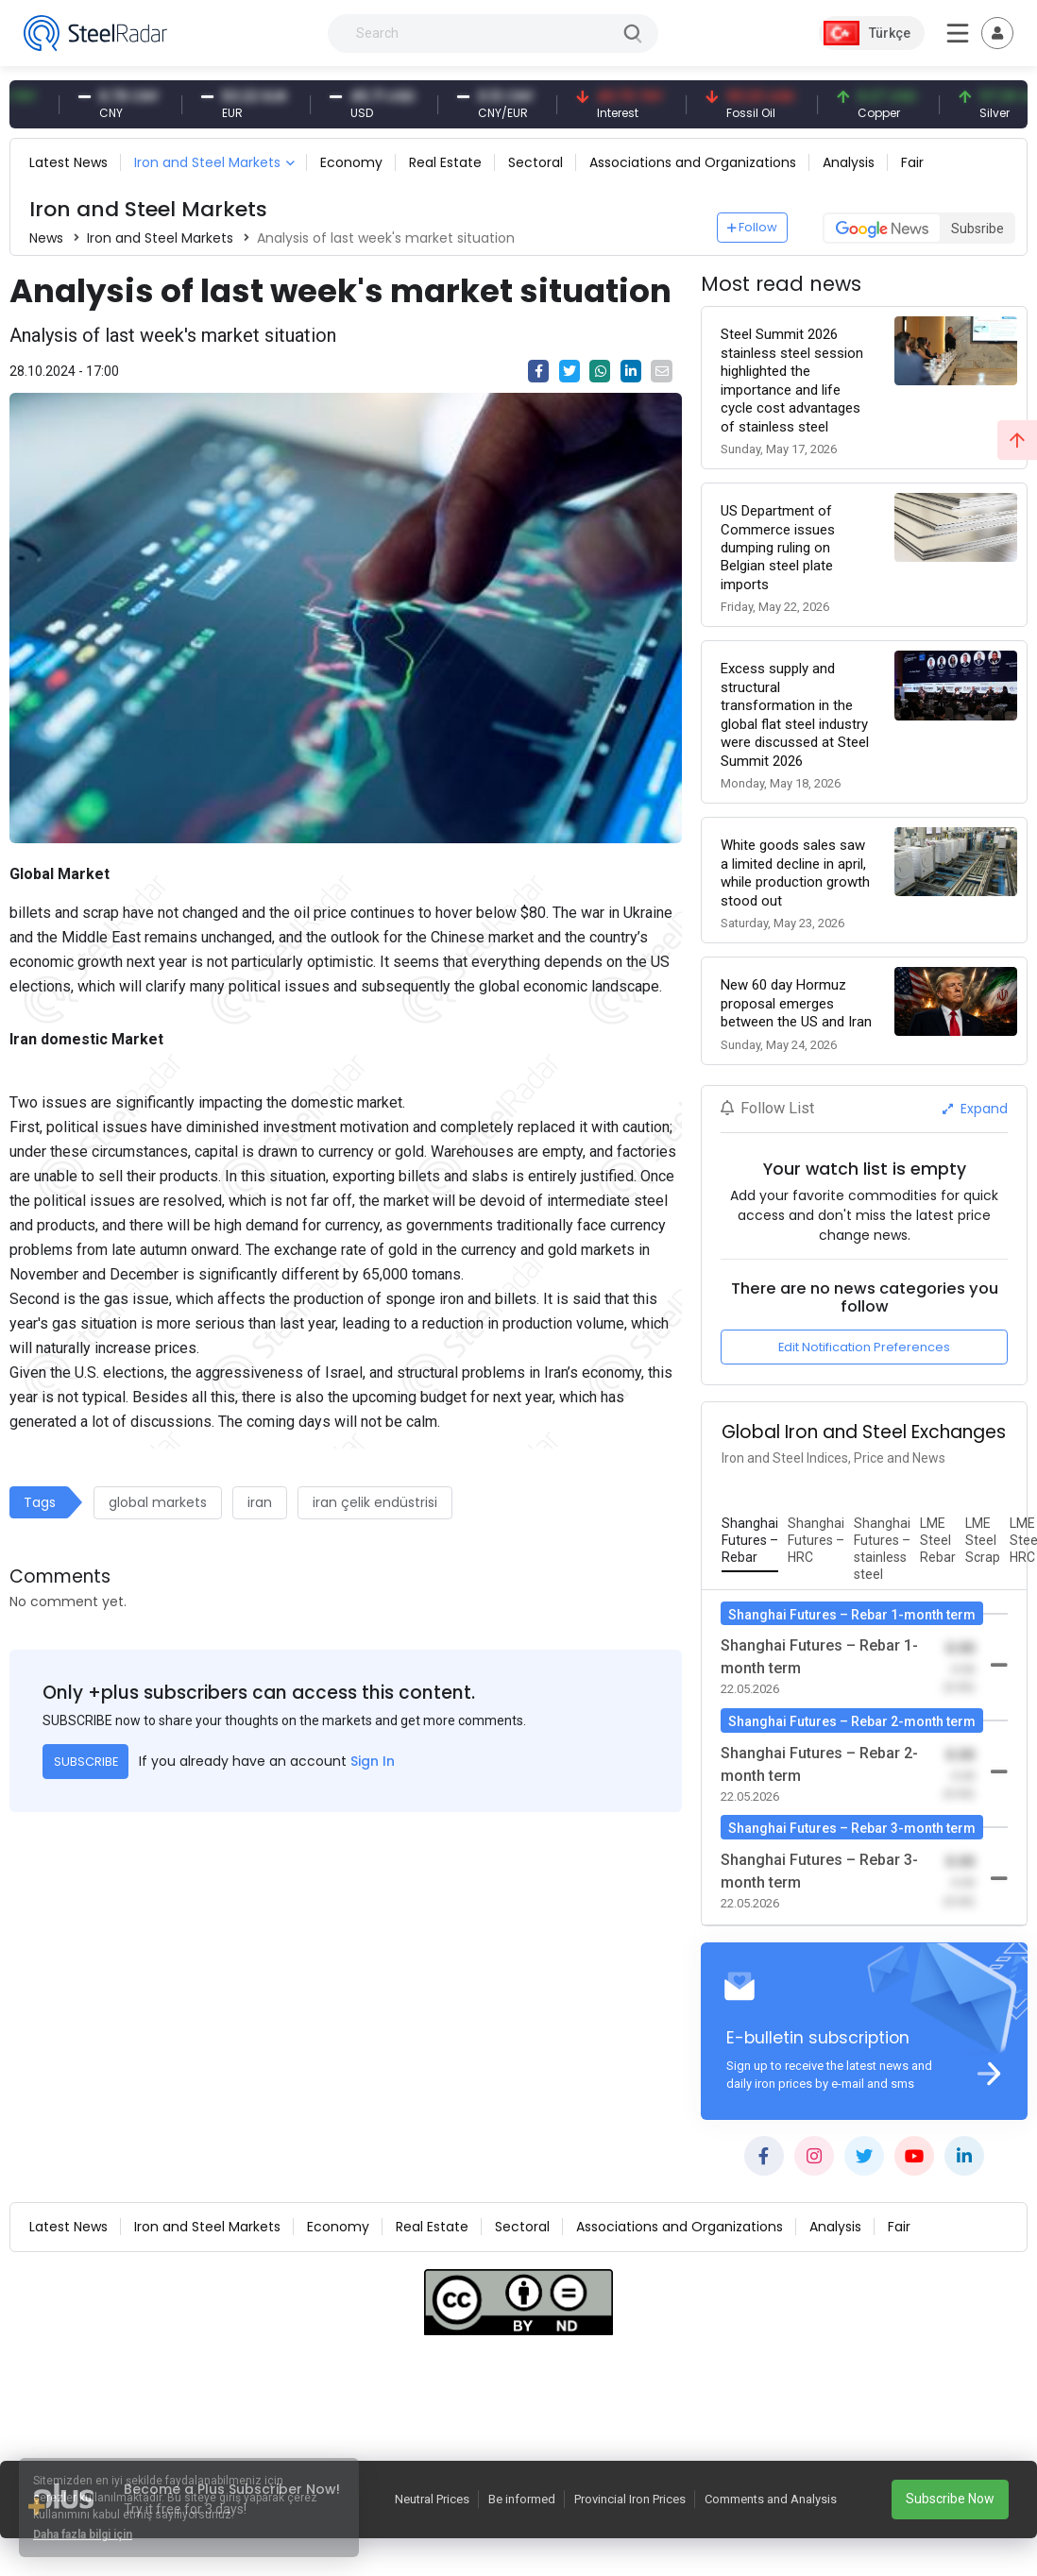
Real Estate (445, 162)
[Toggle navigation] (997, 33)
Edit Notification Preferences (864, 1347)
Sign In (372, 1761)
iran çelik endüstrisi (375, 1502)
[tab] (750, 1541)
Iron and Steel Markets (207, 162)
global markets (158, 1502)
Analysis (849, 162)
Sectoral (535, 162)
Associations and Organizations (692, 162)
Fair (912, 162)
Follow (752, 227)
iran (259, 1502)
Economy (351, 162)
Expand (975, 1108)
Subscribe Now (950, 2498)
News (46, 238)
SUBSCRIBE (86, 1762)
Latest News (68, 162)
